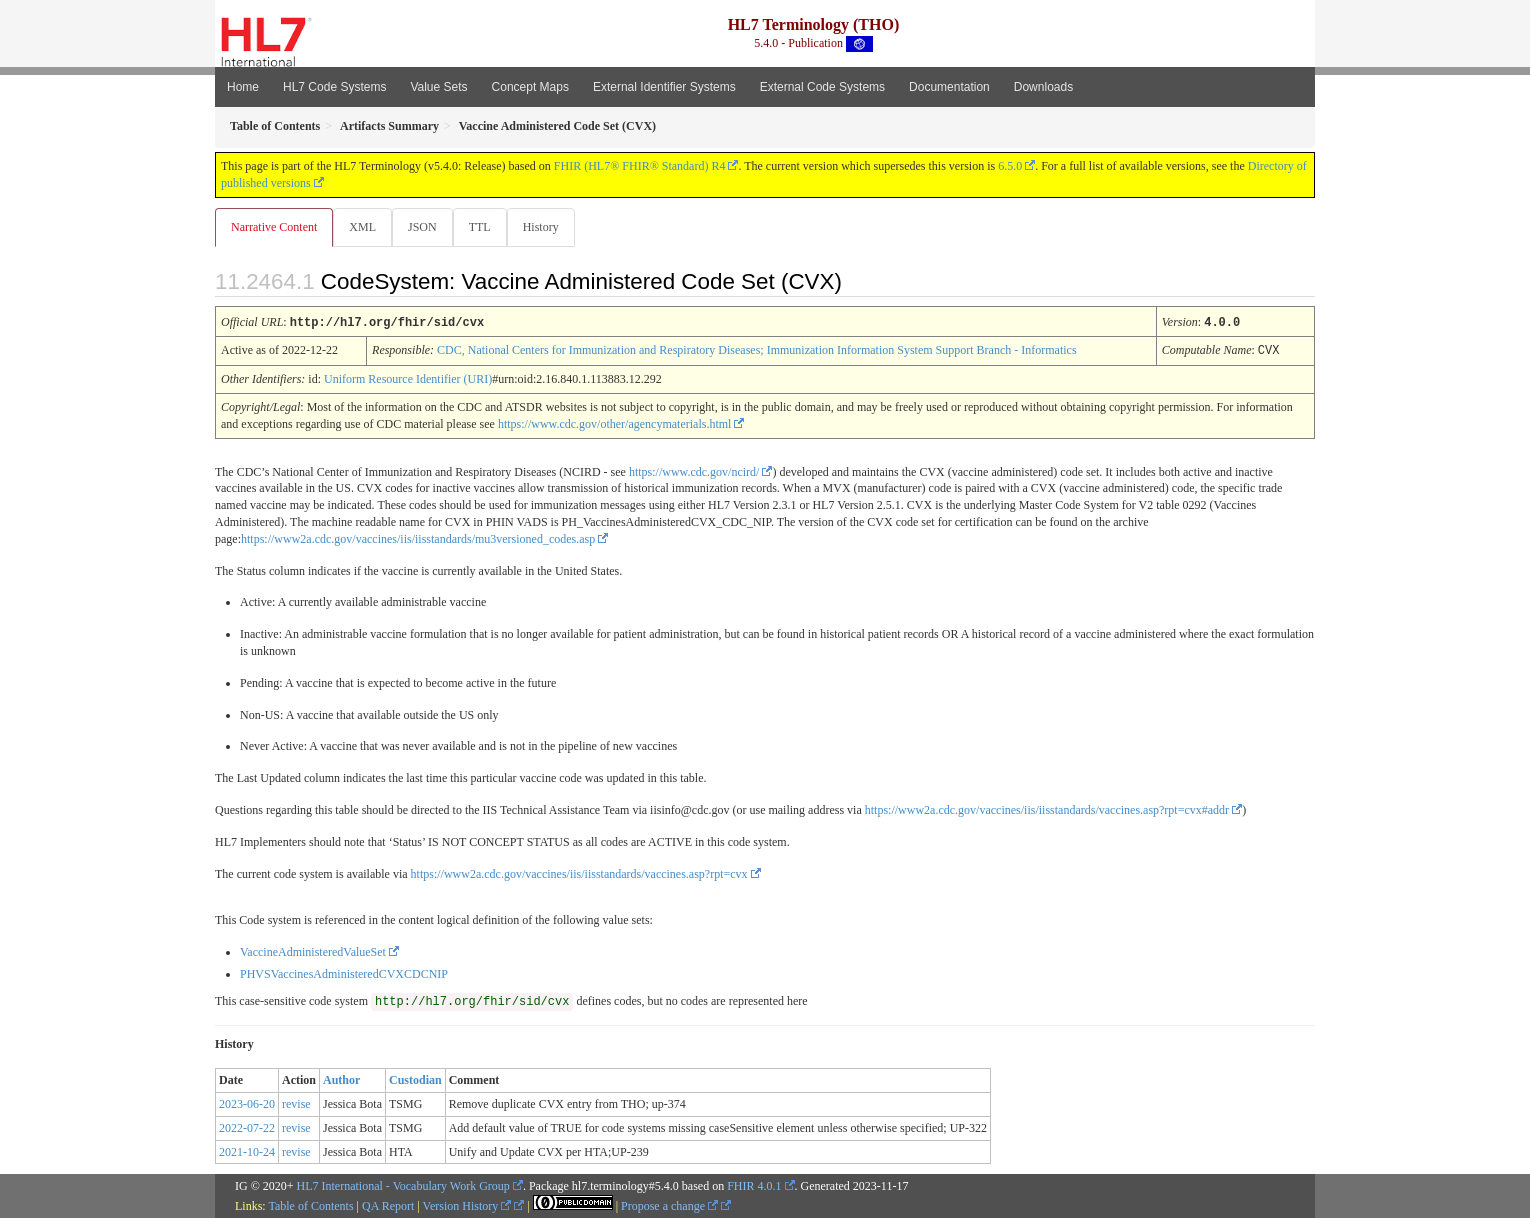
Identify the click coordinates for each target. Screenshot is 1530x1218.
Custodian (415, 1079)
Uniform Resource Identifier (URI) (408, 378)
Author (341, 1079)
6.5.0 (1010, 166)
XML (364, 227)
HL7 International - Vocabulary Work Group (403, 1185)
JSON (426, 227)
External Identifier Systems (664, 87)
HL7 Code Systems (334, 87)
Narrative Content (274, 227)
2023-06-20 (247, 1103)
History (549, 227)
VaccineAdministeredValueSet (313, 951)
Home (243, 87)
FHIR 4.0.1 (754, 1185)
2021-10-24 (247, 1151)
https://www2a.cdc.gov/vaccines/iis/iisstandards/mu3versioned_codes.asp (418, 538)
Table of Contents (310, 1205)
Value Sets (438, 87)
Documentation (949, 87)
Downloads (1043, 87)
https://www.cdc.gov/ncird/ (694, 471)
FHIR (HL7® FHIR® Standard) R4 (640, 166)
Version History (467, 1205)
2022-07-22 (247, 1127)
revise (296, 1103)
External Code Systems (822, 87)
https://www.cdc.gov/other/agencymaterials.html (615, 423)
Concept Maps (530, 87)
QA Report (388, 1205)
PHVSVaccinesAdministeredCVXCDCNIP (344, 973)
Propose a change (669, 1205)
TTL (486, 227)
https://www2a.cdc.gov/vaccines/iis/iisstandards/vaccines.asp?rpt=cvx (579, 873)
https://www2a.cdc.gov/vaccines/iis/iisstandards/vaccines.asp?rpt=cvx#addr (1047, 809)
